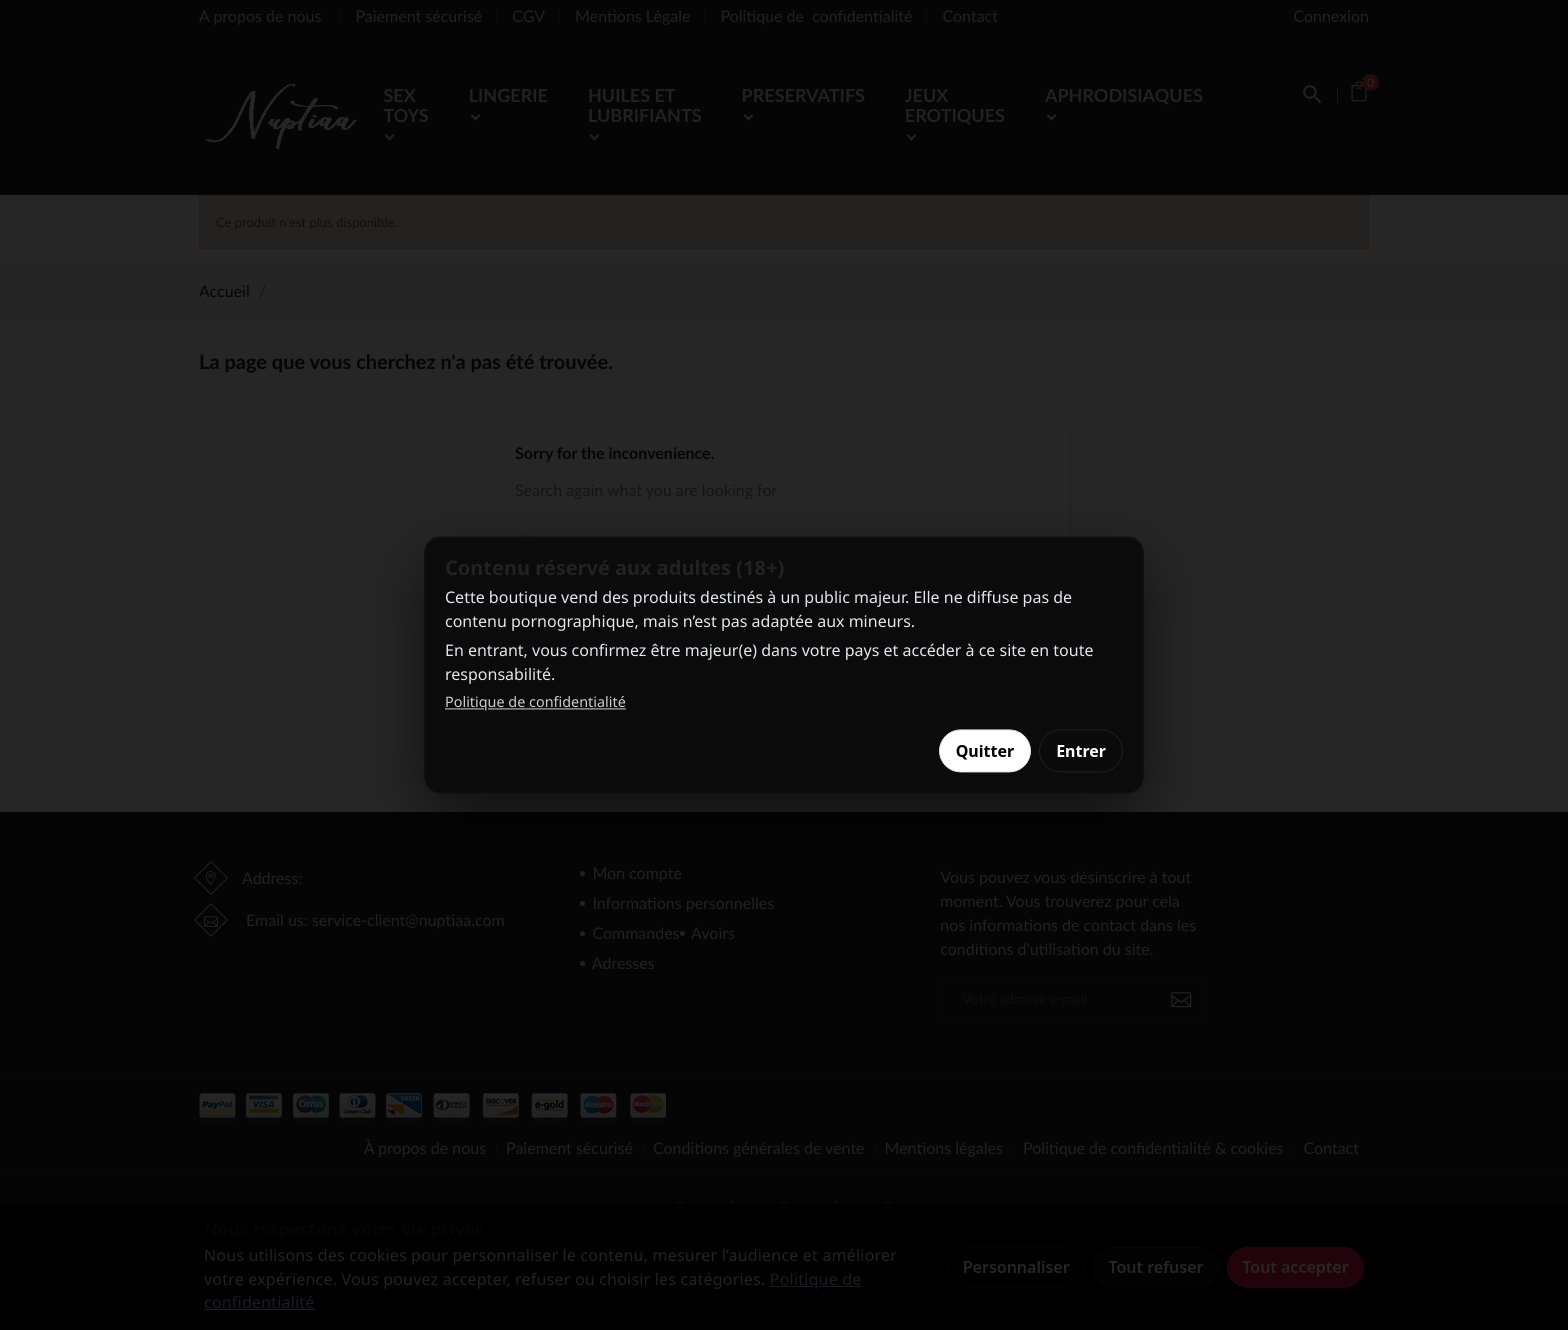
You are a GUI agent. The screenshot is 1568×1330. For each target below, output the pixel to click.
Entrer (1081, 751)
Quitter (985, 751)
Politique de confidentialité (535, 702)
